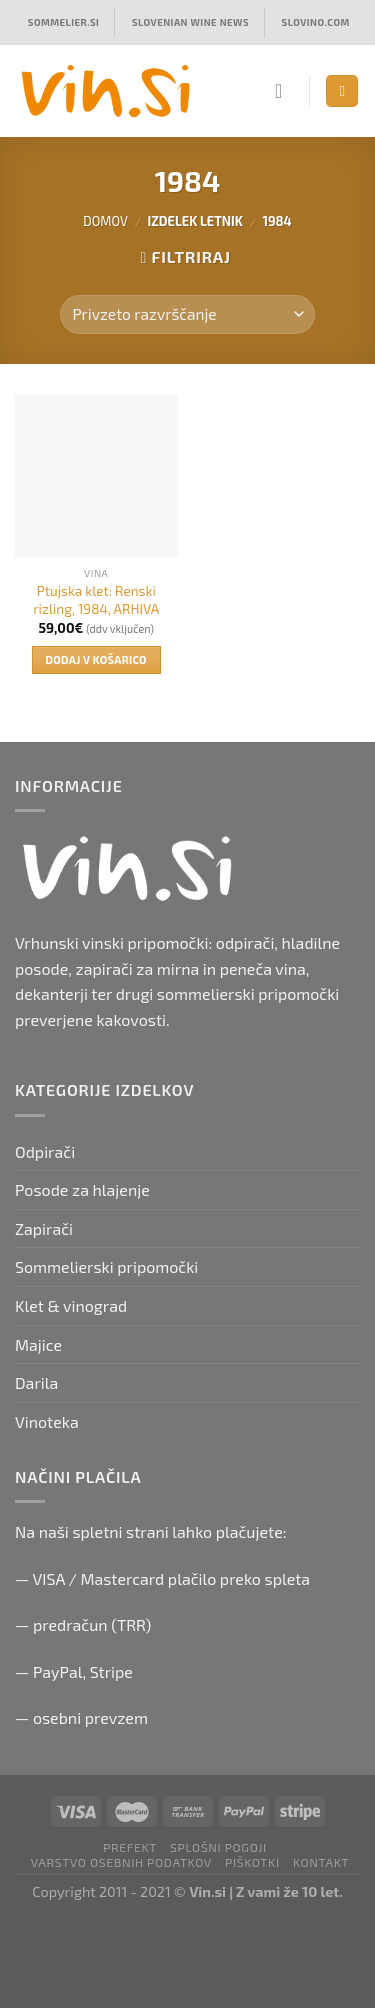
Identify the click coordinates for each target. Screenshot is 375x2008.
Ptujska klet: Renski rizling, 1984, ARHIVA (96, 599)
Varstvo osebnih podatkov (121, 1862)
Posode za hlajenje (82, 1189)
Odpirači (45, 1151)
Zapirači (44, 1228)
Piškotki (252, 1862)
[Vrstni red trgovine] (187, 314)
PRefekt (130, 1847)
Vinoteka (47, 1421)
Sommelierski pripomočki (106, 1266)
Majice (38, 1344)
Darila (36, 1382)
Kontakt (321, 1862)
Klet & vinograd (71, 1305)
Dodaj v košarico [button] (96, 659)
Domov (105, 221)
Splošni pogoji (218, 1847)
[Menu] (342, 91)
